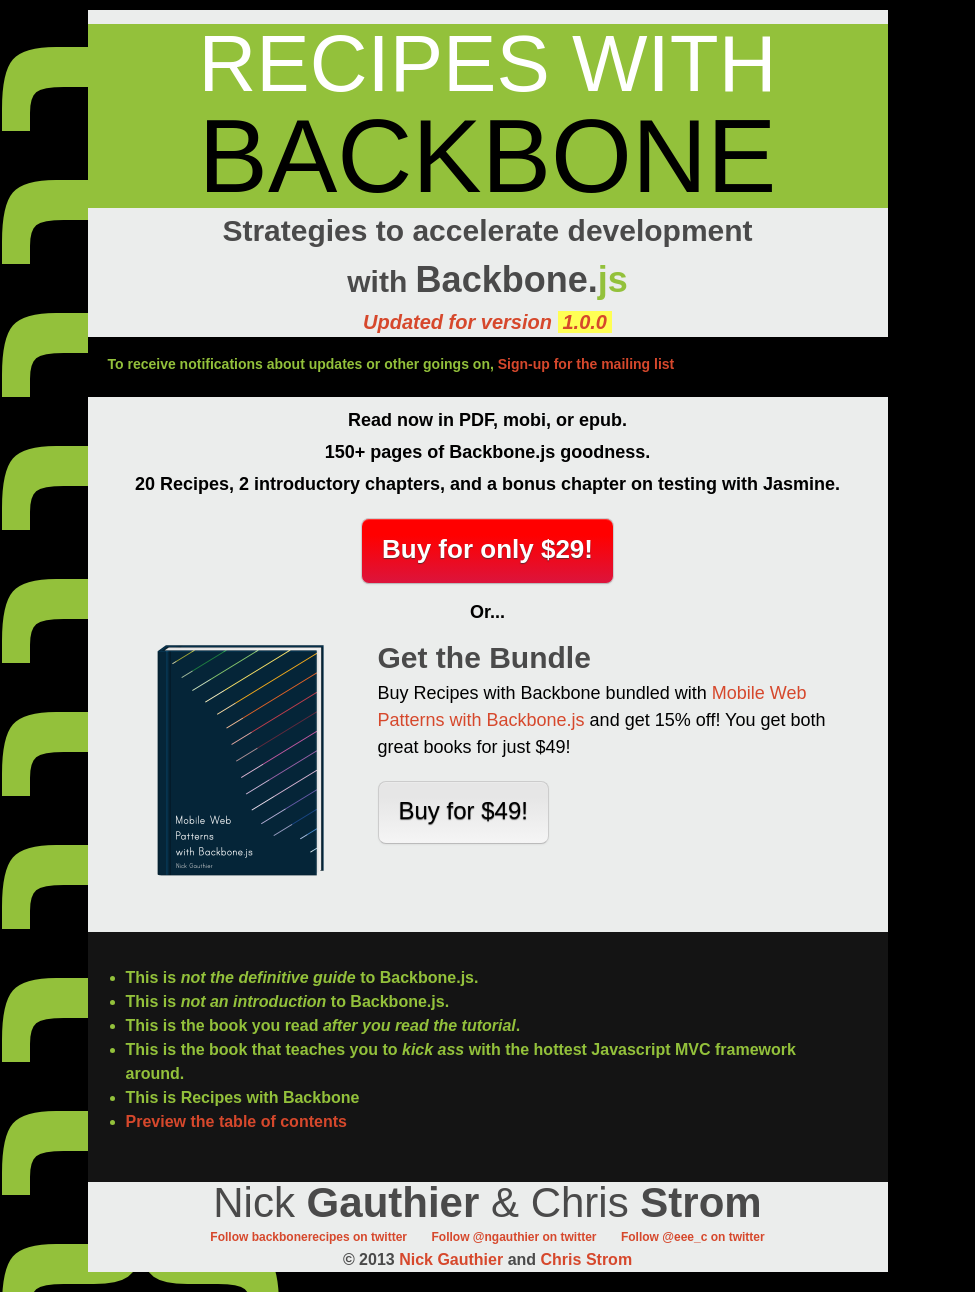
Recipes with (488, 63)
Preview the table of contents (236, 1121)
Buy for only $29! (487, 549)
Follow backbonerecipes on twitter (308, 1237)
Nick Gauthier (451, 1259)
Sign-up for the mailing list (586, 364)
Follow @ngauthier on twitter (513, 1237)
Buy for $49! (463, 810)
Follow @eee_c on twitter (693, 1237)
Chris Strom (587, 1259)
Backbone (488, 156)
